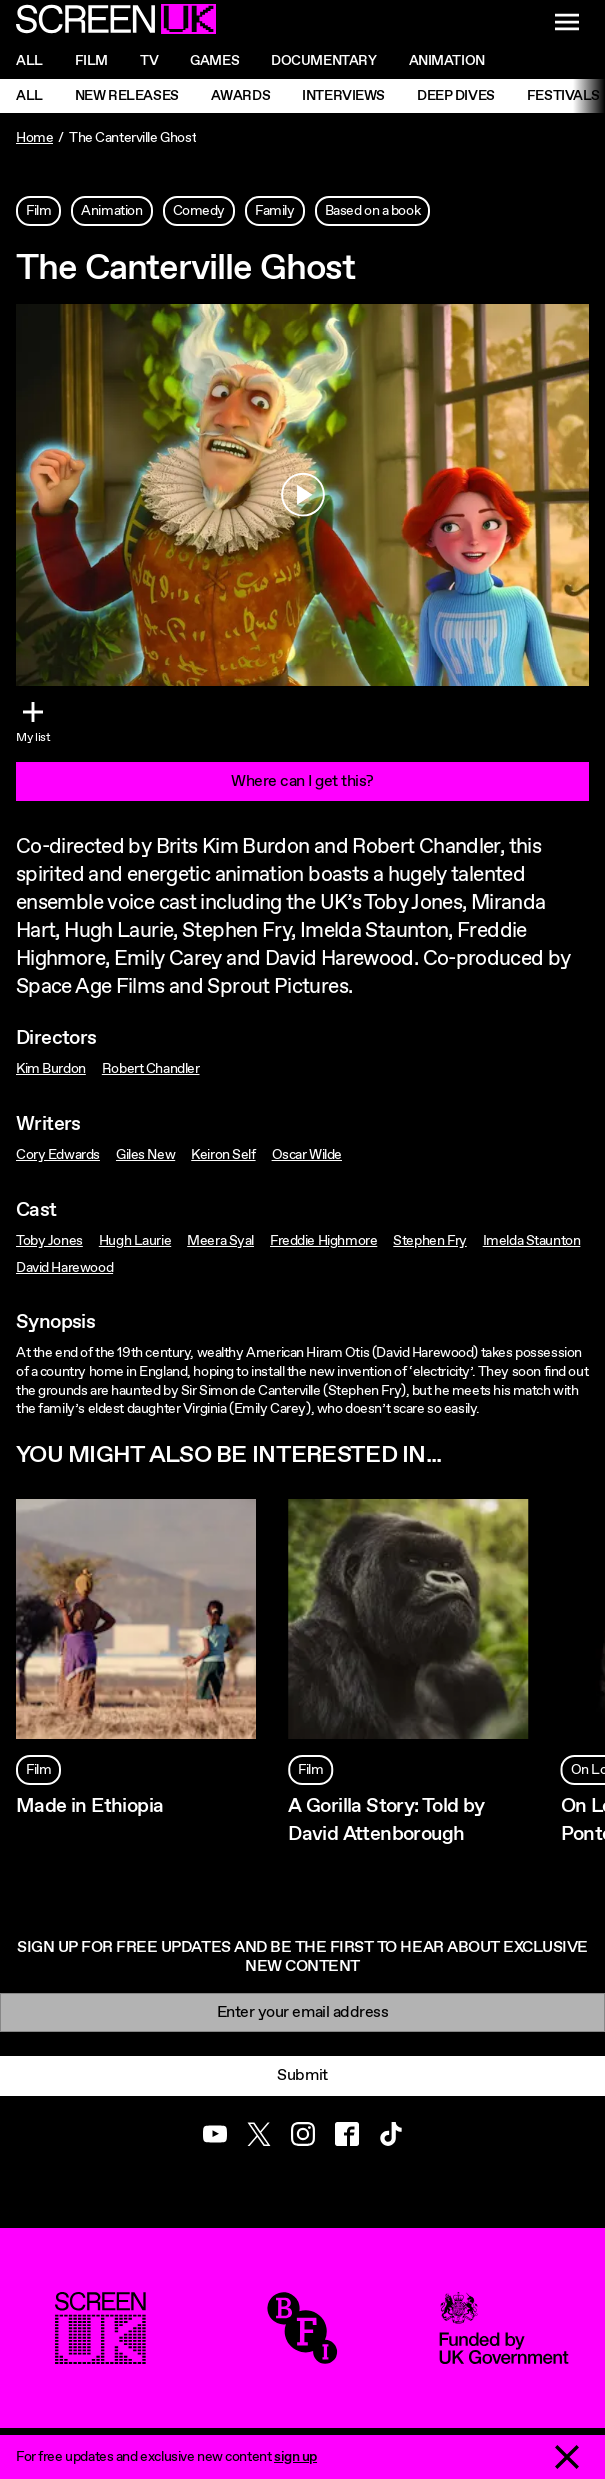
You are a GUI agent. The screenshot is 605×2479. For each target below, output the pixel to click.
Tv (149, 61)
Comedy (199, 211)
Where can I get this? (302, 781)
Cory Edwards (58, 1155)
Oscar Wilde (307, 1155)
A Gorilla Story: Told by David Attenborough (386, 1820)
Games (214, 61)
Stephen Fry (429, 1241)
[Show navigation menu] (567, 22)
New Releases (127, 96)
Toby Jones (49, 1241)
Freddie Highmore (323, 1241)
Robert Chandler (151, 1069)
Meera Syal (220, 1241)
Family (274, 211)
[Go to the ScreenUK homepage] (116, 22)
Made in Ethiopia (89, 1806)
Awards (240, 96)
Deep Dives (456, 96)
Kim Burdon (51, 1069)
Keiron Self (223, 1155)
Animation (447, 61)
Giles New (145, 1155)
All (29, 61)
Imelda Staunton (532, 1241)
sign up (295, 2457)
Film (91, 61)
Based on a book (373, 211)
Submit (302, 2075)
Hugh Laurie (135, 1241)
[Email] (302, 2012)
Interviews (343, 96)
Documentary (323, 61)
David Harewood (64, 1268)
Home (34, 138)
